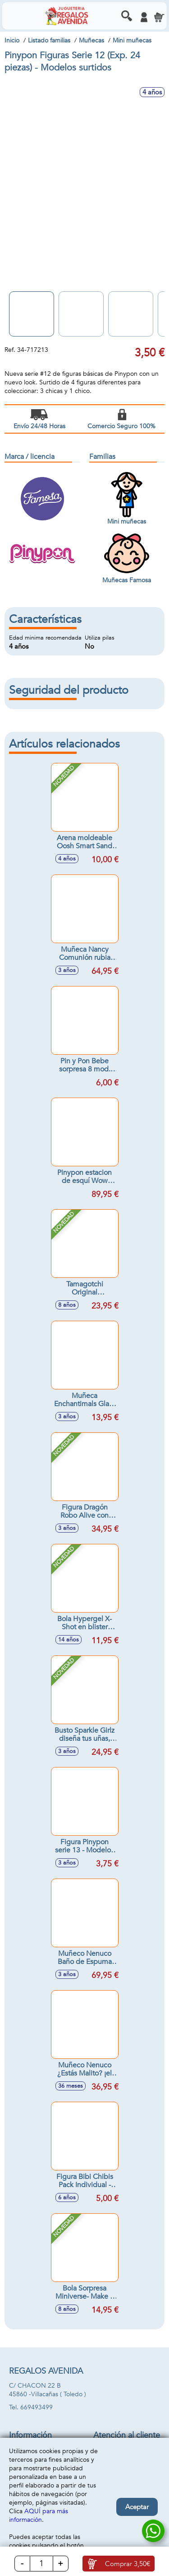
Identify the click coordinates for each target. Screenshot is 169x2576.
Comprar (127, 2563)
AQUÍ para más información (38, 2515)
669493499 (36, 2407)
